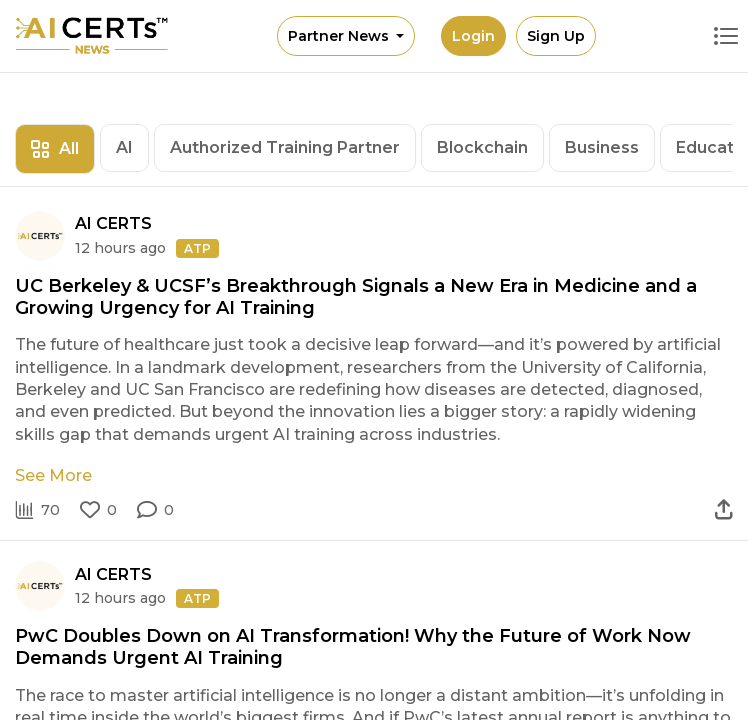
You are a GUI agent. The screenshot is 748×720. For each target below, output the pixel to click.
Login (473, 36)
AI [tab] (124, 147)
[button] (155, 510)
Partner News (340, 36)
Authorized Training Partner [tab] (285, 147)
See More (53, 475)
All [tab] (55, 148)
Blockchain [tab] (482, 147)
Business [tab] (602, 147)
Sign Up (556, 36)
